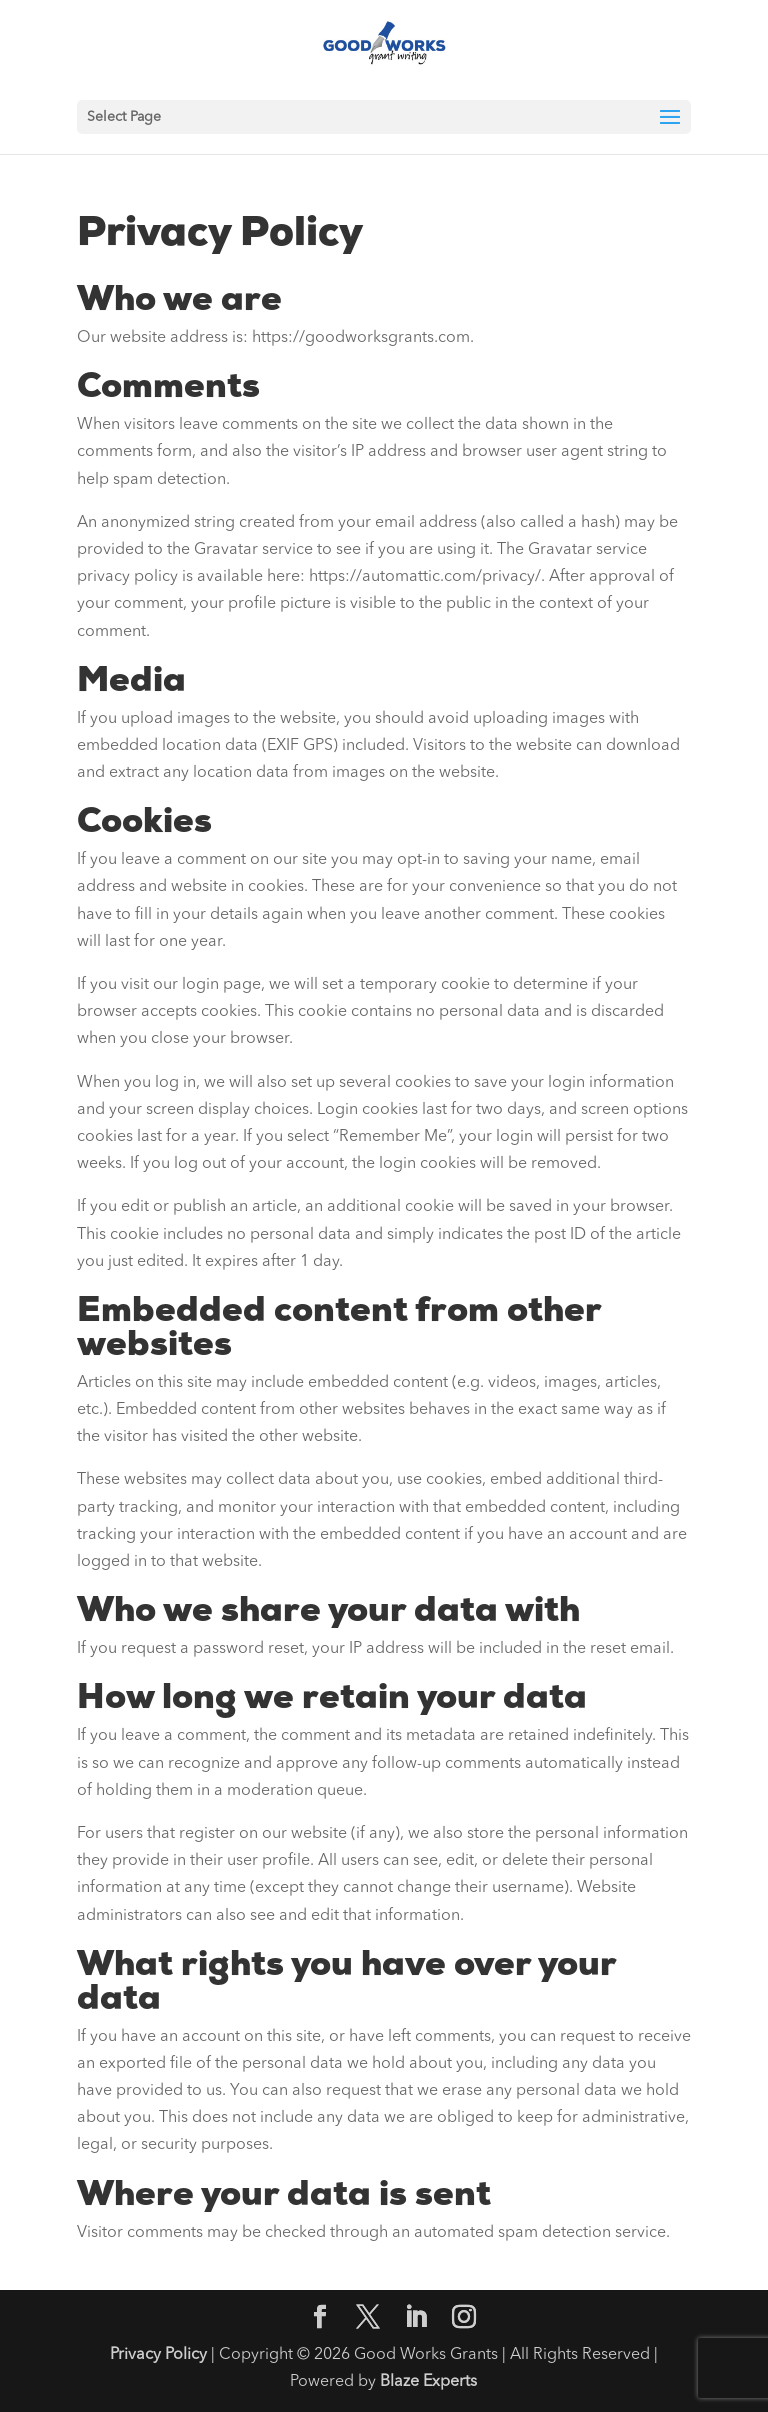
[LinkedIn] (416, 2320)
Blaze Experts (428, 2382)
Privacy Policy (158, 2355)
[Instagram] (464, 2320)
